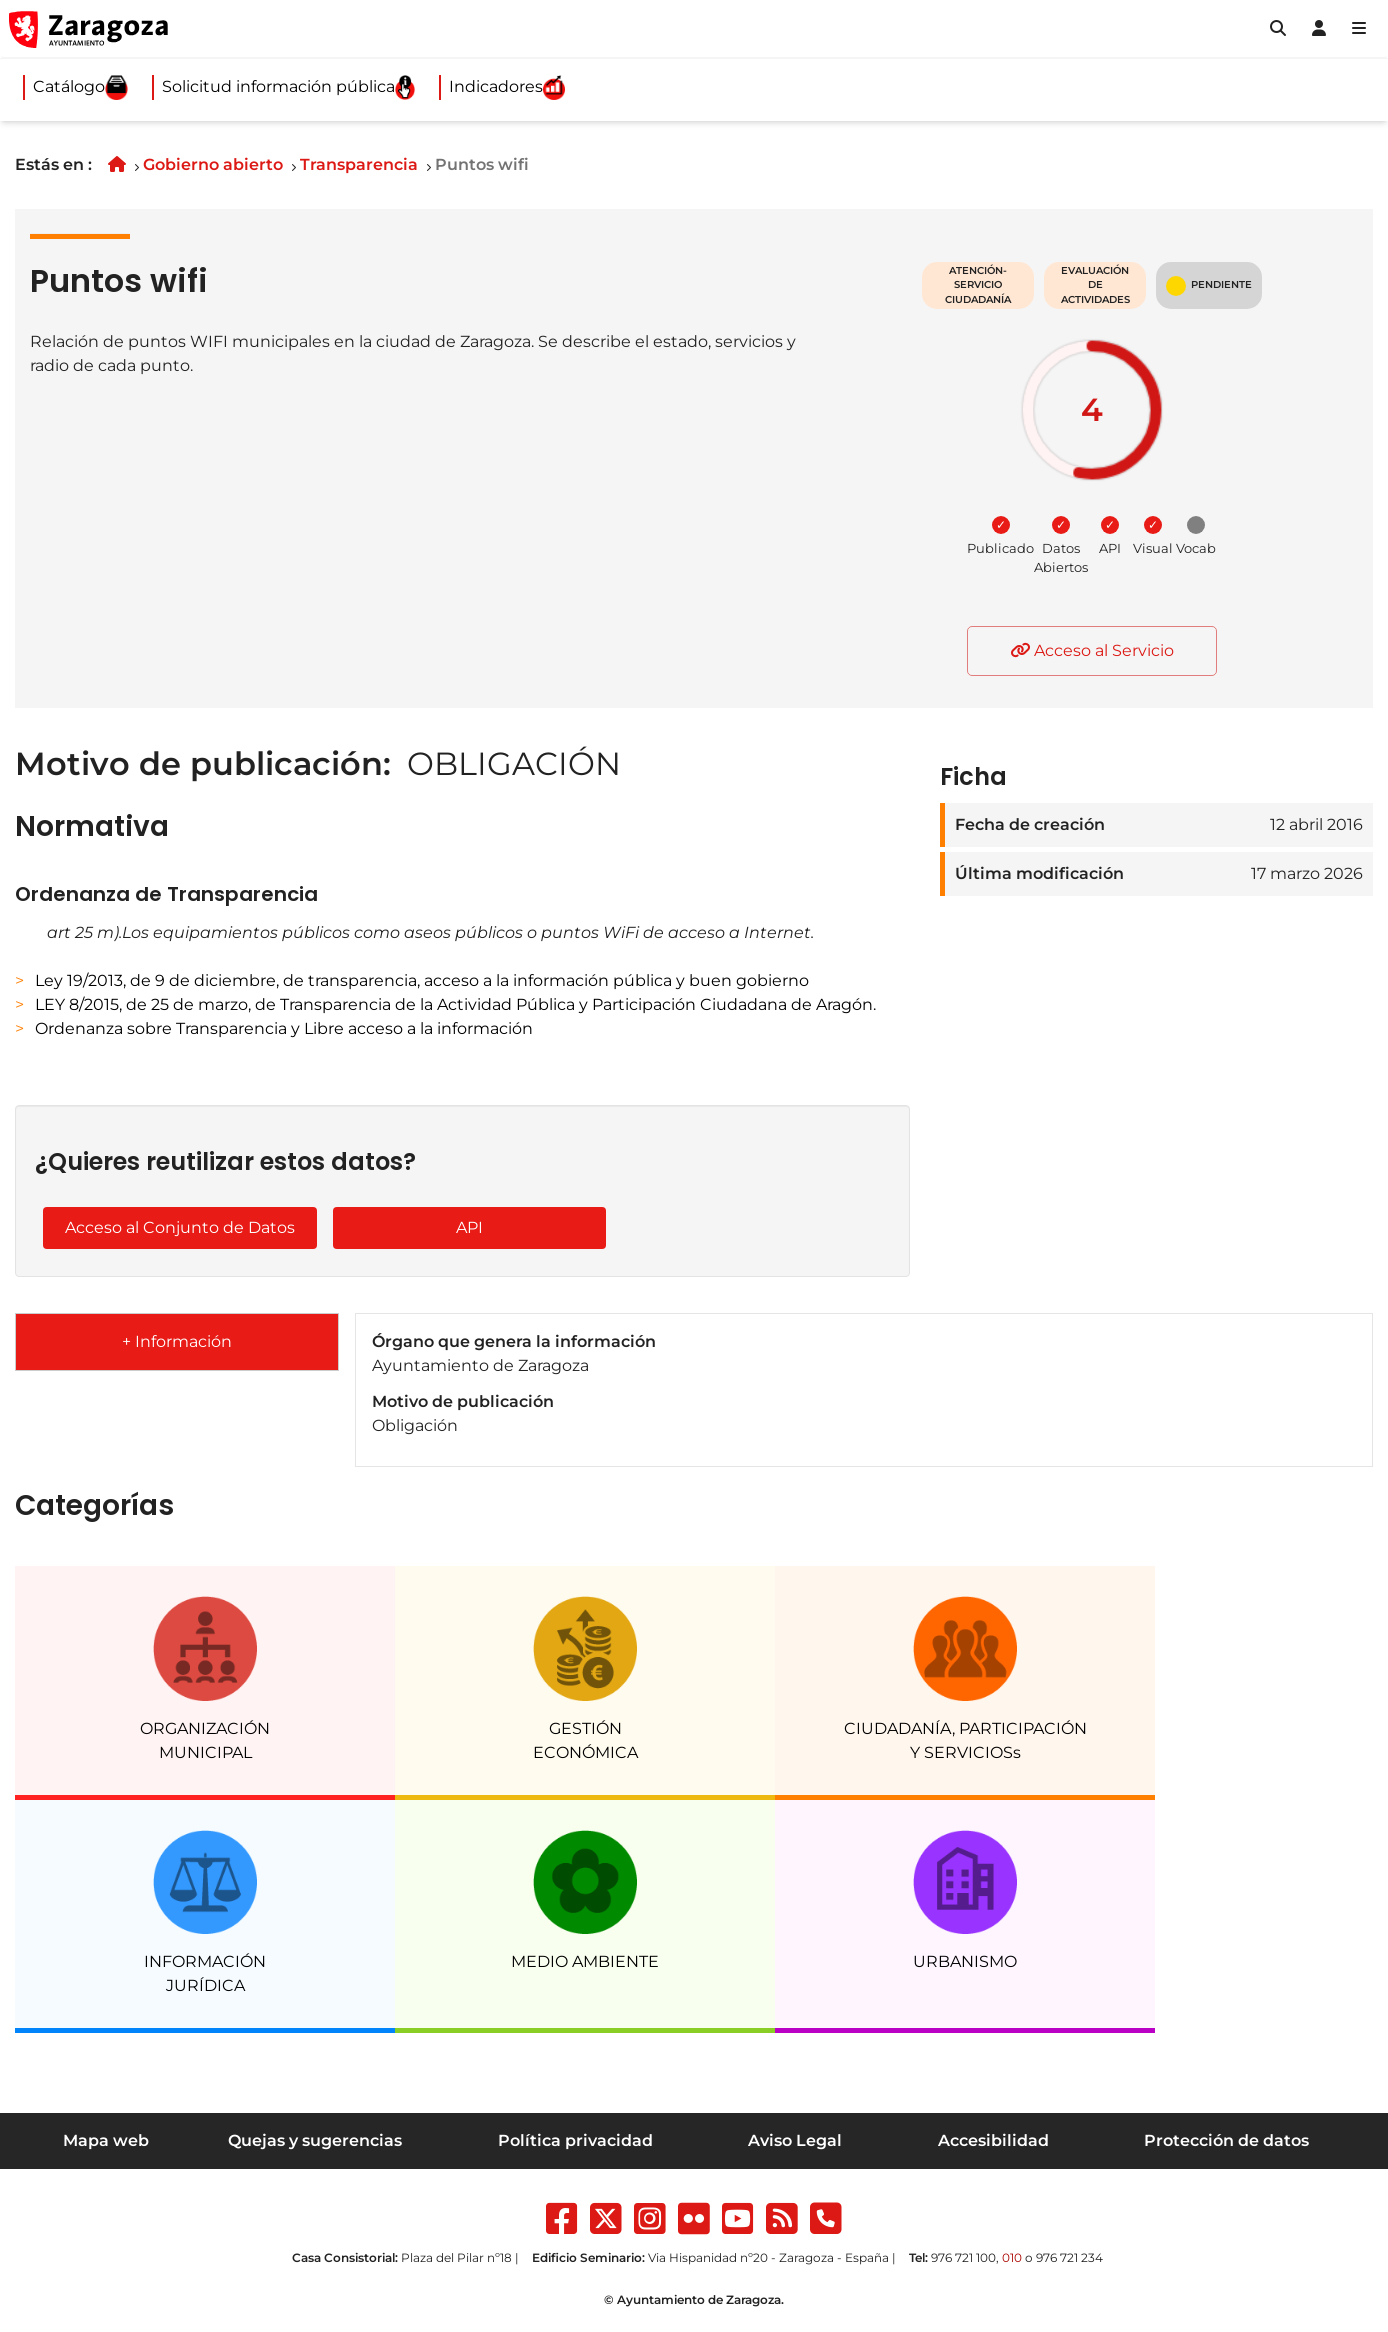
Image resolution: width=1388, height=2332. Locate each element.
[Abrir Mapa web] (1359, 29)
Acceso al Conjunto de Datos (180, 1227)
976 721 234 (1069, 2257)
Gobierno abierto (213, 164)
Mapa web (106, 2140)
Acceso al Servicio (1092, 650)
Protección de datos (1226, 2140)
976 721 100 (963, 2257)
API (469, 1227)
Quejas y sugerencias (315, 2140)
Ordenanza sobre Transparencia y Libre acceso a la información (284, 1028)
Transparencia (359, 164)
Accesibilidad (993, 2140)
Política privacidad (575, 2140)
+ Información (177, 1341)
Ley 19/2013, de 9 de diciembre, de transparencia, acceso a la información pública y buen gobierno (422, 980)
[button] (1278, 29)
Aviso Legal (795, 2140)
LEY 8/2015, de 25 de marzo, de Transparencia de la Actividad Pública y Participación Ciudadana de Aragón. (455, 1004)
